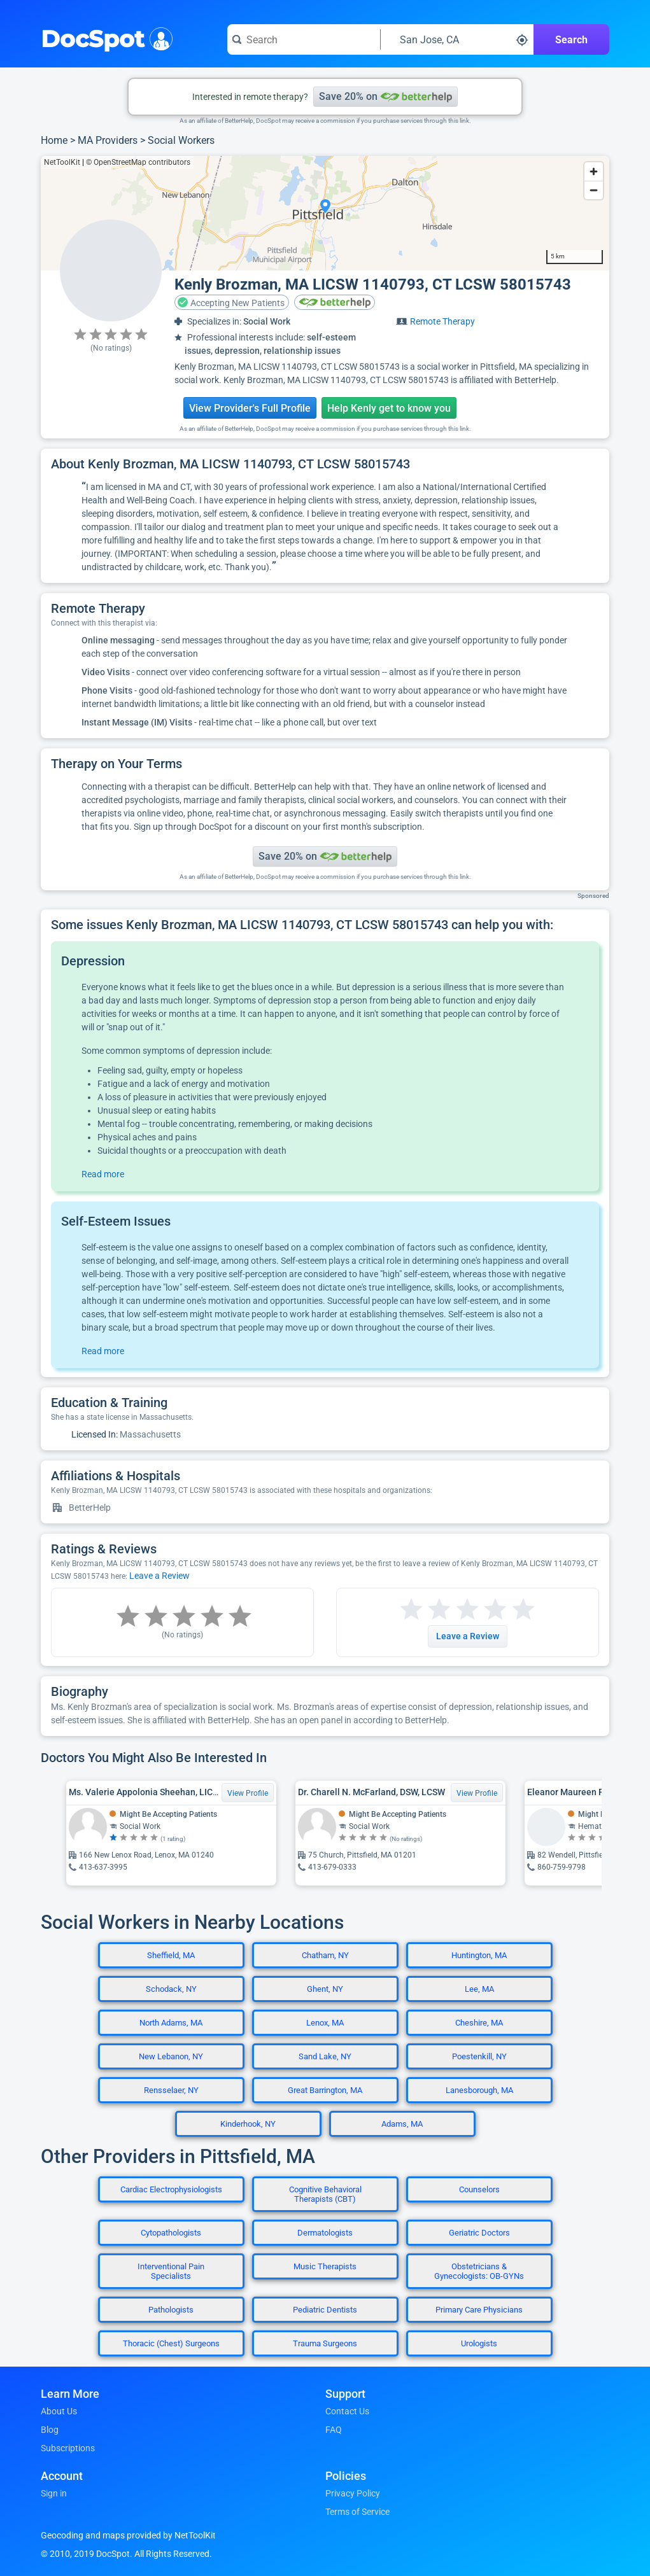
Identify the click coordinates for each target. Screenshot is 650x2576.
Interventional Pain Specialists (171, 2271)
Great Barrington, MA (325, 2090)
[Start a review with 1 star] (411, 1609)
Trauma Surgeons (325, 2343)
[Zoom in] (593, 171)
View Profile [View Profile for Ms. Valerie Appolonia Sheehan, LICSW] (247, 1793)
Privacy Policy (352, 2493)
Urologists (479, 2343)
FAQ (333, 2430)
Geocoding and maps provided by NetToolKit (128, 2535)
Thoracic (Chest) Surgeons (171, 2343)
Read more (102, 1174)
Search (571, 40)
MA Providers (108, 140)
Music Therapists (325, 2266)
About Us (59, 2411)
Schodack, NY (171, 1989)
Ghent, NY (325, 1989)
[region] (325, 213)
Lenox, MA (325, 2022)
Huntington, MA (479, 1955)
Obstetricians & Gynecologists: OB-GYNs (479, 2271)
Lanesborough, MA (479, 2090)
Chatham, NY (325, 1955)
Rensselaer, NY (171, 2090)
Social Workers (181, 140)
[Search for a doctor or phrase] (303, 39)
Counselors (479, 2189)
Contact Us (347, 2411)
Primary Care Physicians (479, 2309)
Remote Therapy (442, 321)
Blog (50, 2430)
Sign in (54, 2493)
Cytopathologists (171, 2232)
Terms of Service (357, 2512)
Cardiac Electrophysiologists (171, 2189)
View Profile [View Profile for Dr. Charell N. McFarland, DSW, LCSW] (476, 1793)
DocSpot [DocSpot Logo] (104, 37)
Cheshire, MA (479, 2022)
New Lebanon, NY (171, 2056)
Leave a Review (159, 1576)
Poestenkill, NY (479, 2056)
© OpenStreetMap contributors (138, 162)
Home (54, 140)
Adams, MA (402, 2124)
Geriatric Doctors (479, 2232)
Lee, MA (479, 1989)
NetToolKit (62, 162)
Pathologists (171, 2309)
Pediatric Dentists (325, 2309)
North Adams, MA (170, 2022)
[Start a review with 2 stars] (425, 1609)
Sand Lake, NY (325, 2056)
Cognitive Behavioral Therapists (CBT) (325, 2194)
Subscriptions (68, 2448)
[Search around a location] (457, 39)
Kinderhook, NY (248, 2124)
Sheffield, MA (171, 1955)
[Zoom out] (593, 190)
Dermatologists (325, 2232)
